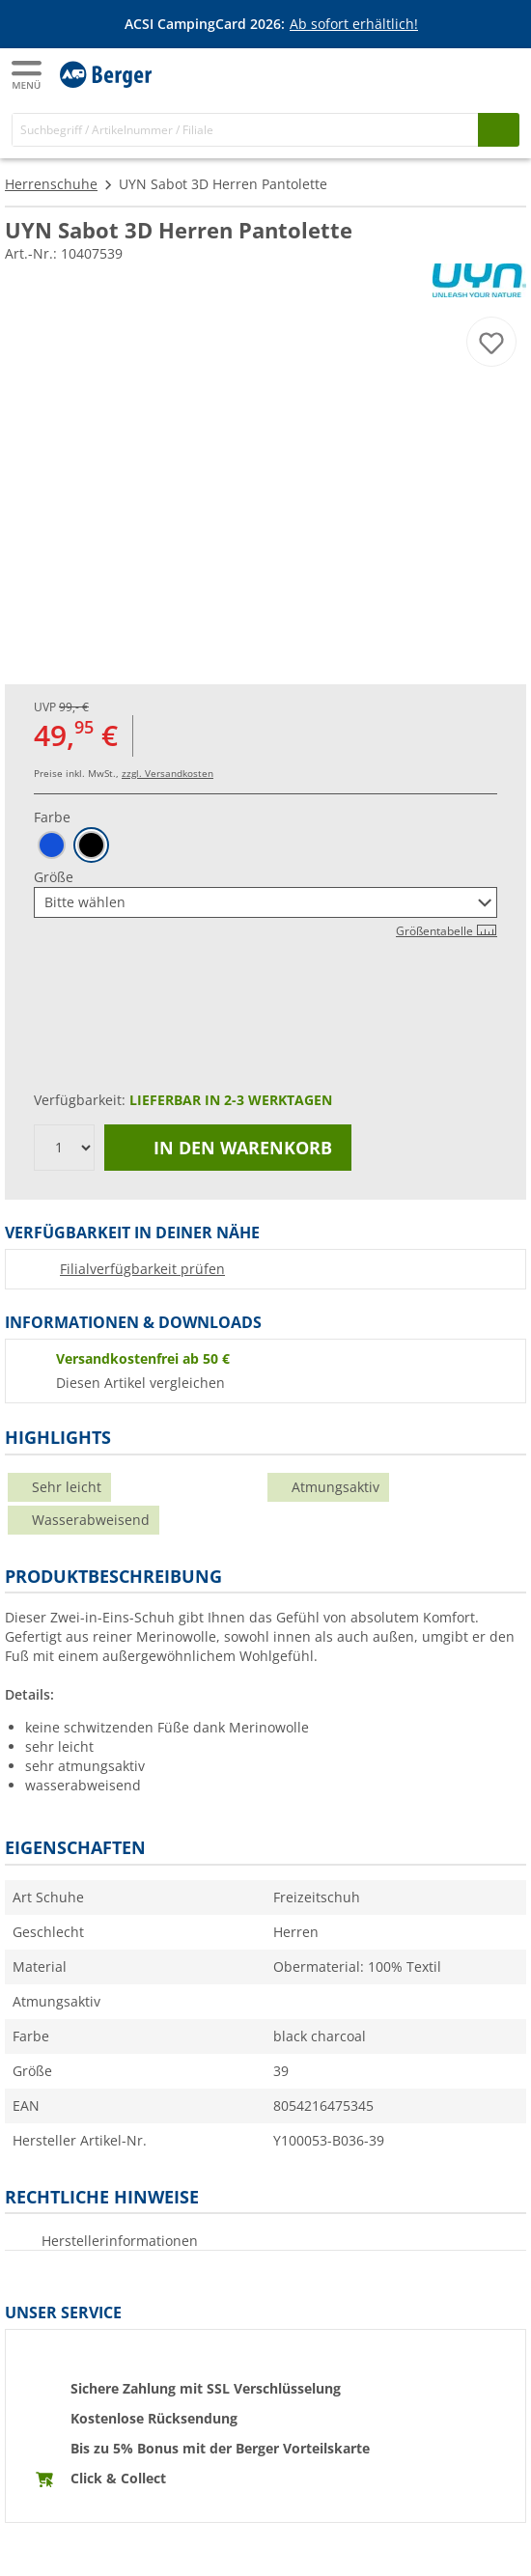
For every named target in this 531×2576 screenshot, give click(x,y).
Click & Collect (118, 2478)
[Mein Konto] (463, 73)
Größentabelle (446, 931)
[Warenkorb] (502, 73)
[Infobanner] (269, 24)
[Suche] (245, 130)
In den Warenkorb (228, 1147)
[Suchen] (498, 130)
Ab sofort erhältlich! (354, 23)
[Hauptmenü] (28, 75)
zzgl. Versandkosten (167, 773)
